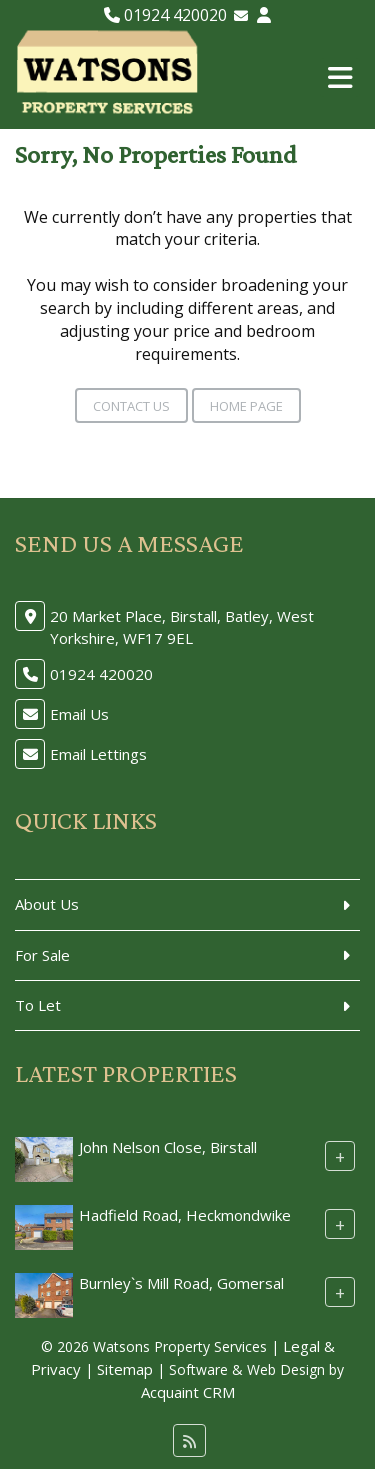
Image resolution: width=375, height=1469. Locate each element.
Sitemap (125, 1369)
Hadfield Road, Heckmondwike (185, 1215)
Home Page (246, 406)
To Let (38, 1005)
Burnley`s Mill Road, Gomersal (181, 1283)
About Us (47, 904)
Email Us (79, 714)
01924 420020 (165, 15)
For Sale (42, 955)
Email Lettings (98, 754)
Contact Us (131, 406)
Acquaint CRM (188, 1392)
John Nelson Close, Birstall (168, 1147)
